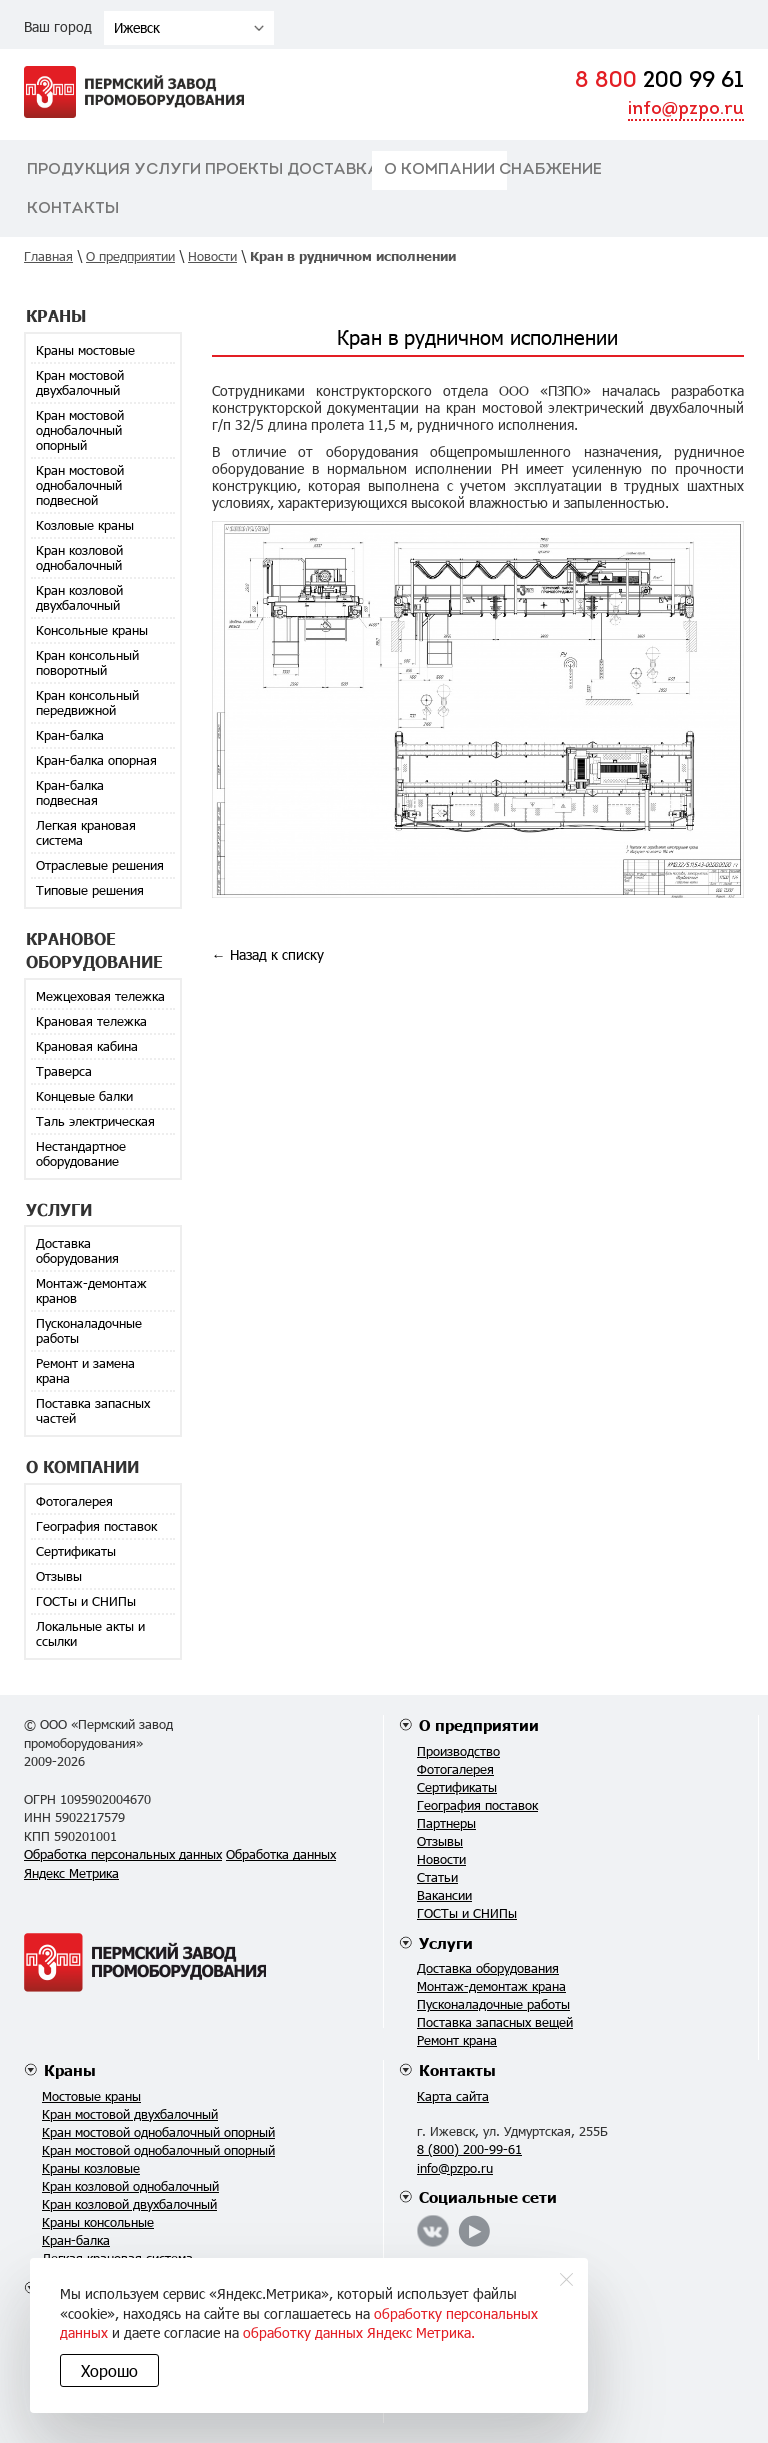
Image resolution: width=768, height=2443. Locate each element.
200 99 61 (659, 81)
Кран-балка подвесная (70, 792)
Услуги (167, 170)
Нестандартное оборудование (81, 1153)
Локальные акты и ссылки (90, 1633)
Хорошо (109, 2370)
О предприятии (479, 1725)
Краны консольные (98, 2222)
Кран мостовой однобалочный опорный (80, 430)
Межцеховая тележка (100, 996)
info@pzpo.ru (686, 109)
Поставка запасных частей (93, 1410)
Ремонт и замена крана (85, 1370)
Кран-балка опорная (96, 760)
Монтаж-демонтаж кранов (91, 1290)
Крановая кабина (87, 1046)
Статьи (437, 1877)
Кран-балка (70, 735)
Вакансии (444, 1895)
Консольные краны (92, 630)
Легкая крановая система (86, 832)
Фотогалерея (74, 1501)
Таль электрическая (95, 1121)
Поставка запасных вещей (495, 2022)
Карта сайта (453, 2096)
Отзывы (59, 1576)
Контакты (73, 209)
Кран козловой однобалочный (79, 557)
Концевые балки (84, 1096)
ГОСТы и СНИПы (86, 1601)
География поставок (96, 1526)
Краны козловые (91, 2168)
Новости (441, 1859)
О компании (439, 170)
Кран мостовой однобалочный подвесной (80, 485)
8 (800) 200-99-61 (469, 2149)
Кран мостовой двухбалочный (80, 382)
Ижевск (137, 27)
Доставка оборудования (77, 1250)
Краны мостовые (85, 350)
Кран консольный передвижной (87, 702)
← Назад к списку (268, 954)
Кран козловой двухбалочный (79, 597)
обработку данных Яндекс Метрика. (359, 2332)
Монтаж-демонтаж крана (491, 1986)
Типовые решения (90, 890)
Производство (458, 1751)
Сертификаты (76, 1551)
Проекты (244, 170)
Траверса (64, 1071)
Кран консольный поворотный (87, 662)
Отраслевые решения (100, 865)
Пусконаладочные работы (89, 1330)
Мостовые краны (91, 2096)
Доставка (333, 170)
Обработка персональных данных (123, 1854)
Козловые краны (85, 525)
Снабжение (550, 170)
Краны (70, 2070)
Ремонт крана (457, 2040)
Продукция (78, 170)
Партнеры (446, 1823)
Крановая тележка (91, 1021)
